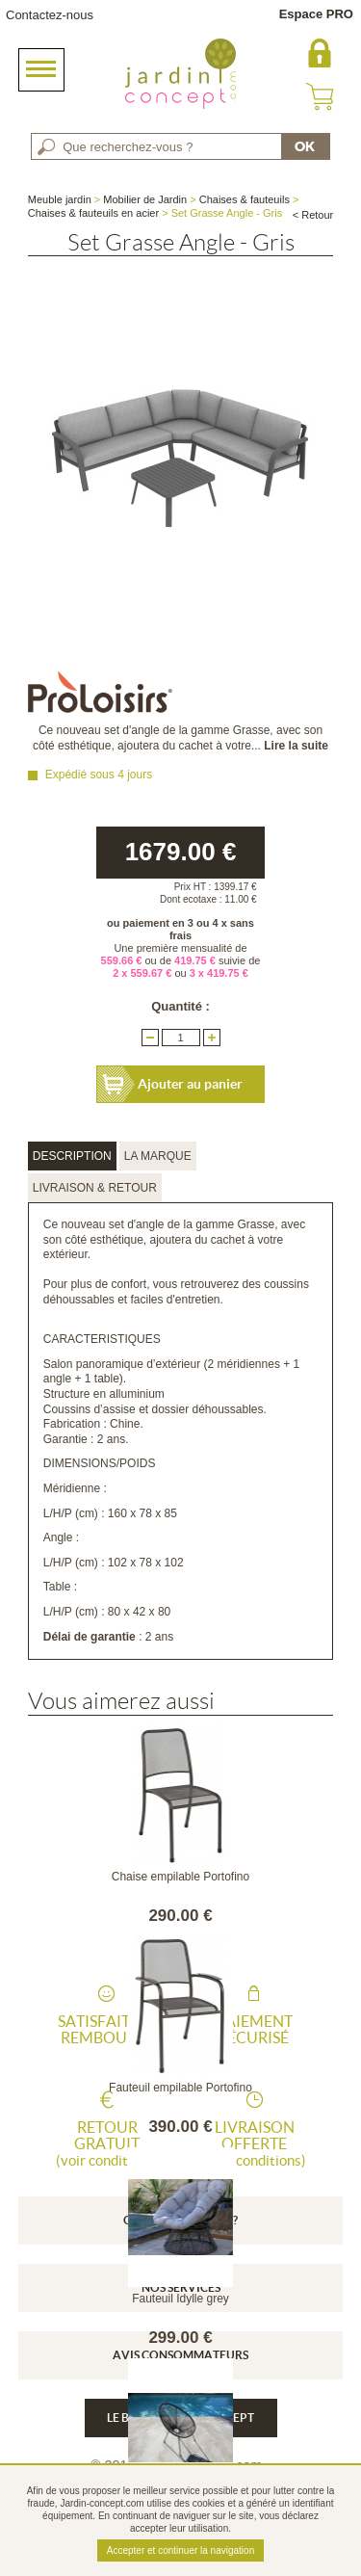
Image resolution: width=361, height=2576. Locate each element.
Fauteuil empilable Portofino (180, 2087)
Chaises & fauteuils (244, 199)
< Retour (313, 215)
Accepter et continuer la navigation (180, 2550)
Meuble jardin (59, 199)
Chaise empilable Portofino (180, 1876)
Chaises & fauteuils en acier (93, 213)
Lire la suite (296, 745)
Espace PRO (316, 14)
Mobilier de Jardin (145, 199)
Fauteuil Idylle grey (180, 2298)
